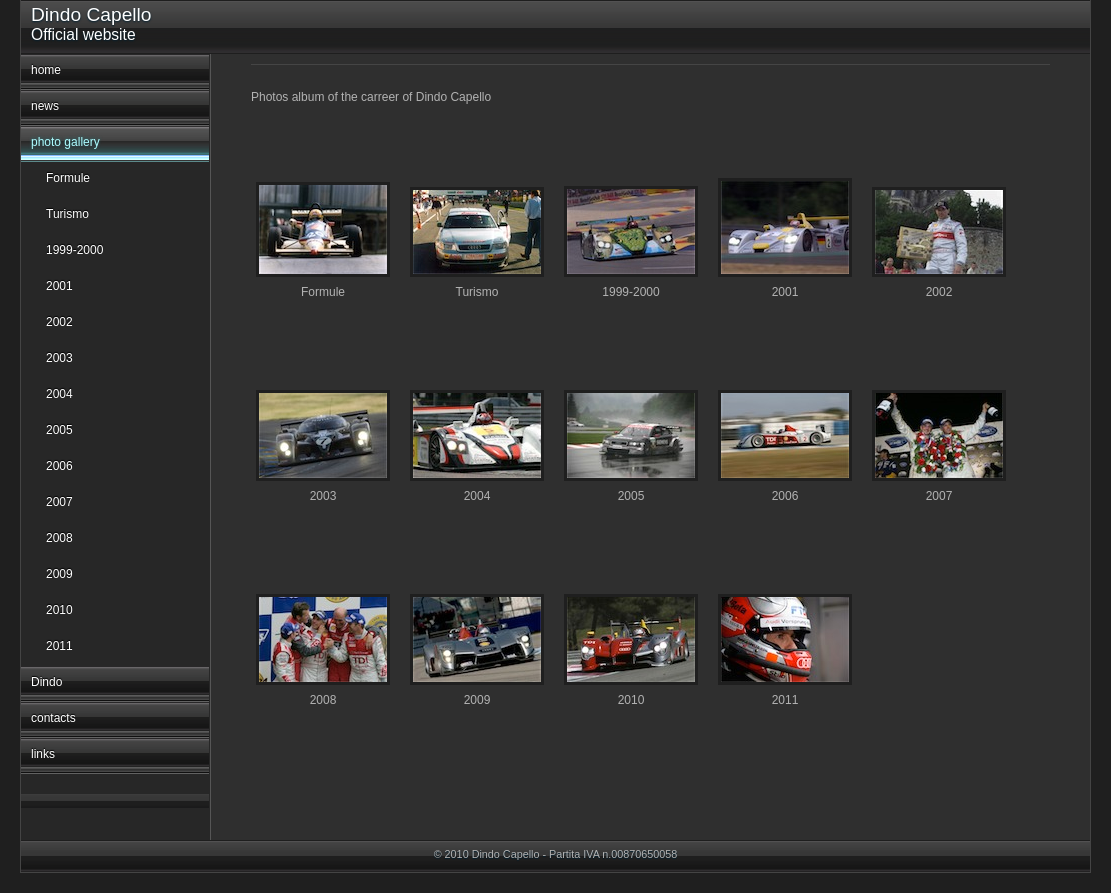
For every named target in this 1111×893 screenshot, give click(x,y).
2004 (59, 394)
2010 (59, 610)
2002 (59, 322)
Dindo (46, 682)
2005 (59, 430)
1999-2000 (74, 250)
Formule (68, 178)
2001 (59, 286)
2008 (59, 538)
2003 (59, 358)
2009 (59, 574)
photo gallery (65, 142)
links (43, 754)
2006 (59, 466)
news (45, 106)
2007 (59, 502)
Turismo (67, 214)
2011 (59, 646)
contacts (53, 718)
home (46, 70)
